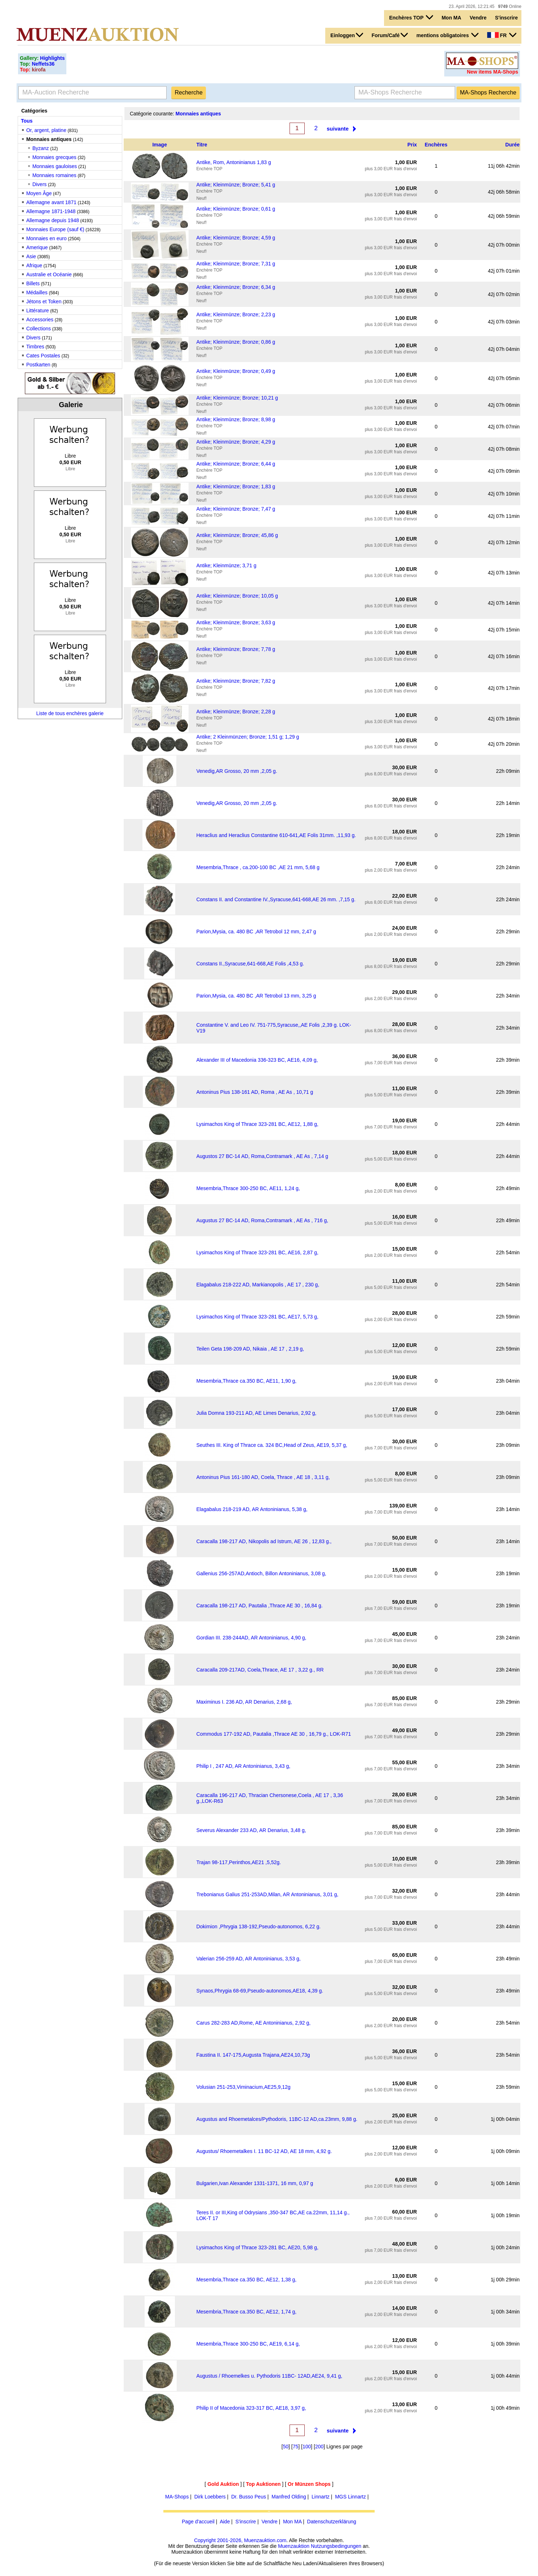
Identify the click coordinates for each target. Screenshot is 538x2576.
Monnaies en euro (46, 238)
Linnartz (321, 2497)
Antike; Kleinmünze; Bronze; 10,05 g (237, 596)
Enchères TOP (411, 17)
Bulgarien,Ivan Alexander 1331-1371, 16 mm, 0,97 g (254, 2183)
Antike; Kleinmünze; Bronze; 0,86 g (235, 342)
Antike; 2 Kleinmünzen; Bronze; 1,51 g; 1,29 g (247, 737)
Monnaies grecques (54, 157)
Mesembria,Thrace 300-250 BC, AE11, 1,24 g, (248, 1188)
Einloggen (346, 35)
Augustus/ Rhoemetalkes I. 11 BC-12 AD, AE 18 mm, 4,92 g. (264, 2151)
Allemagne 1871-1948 (51, 211)
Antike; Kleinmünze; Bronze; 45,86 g (237, 535)
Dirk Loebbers (210, 2497)
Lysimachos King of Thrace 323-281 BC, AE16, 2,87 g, (257, 1252)
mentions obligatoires (447, 35)
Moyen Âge (39, 193)
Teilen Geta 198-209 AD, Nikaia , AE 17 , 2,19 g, (250, 1349)
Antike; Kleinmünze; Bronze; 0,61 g (235, 209)
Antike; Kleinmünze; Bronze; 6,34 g (235, 287)
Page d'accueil (198, 2521)
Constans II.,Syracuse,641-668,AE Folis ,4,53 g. (250, 963)
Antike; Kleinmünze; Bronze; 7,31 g (235, 264)
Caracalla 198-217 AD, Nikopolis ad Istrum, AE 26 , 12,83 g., (263, 1541)
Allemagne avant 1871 (51, 202)
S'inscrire (506, 18)
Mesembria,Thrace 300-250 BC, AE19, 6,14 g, (248, 2344)
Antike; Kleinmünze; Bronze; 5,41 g (235, 185)
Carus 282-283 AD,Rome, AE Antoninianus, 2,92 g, (253, 2023)
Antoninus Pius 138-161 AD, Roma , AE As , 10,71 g (254, 1092)
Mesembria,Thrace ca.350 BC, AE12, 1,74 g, (246, 2312)
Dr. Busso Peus (248, 2497)
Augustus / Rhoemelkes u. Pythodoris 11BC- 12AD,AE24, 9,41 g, (269, 2376)
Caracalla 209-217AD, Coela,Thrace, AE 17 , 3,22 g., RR (259, 1670)
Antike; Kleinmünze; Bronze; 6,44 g (235, 464)
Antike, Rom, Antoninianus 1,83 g (233, 162)
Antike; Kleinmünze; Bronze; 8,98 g (235, 419)
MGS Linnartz (350, 2497)
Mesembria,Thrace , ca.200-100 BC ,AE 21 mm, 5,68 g (257, 867)
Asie (31, 256)
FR (501, 35)
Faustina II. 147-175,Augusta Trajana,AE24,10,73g (253, 2055)
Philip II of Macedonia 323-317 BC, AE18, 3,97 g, (251, 2408)
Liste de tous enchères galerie (70, 713)
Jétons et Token (44, 301)
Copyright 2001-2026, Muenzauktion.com (240, 2540)
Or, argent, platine (46, 130)
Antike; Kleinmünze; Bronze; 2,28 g (235, 711)
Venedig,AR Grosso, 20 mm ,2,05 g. (236, 771)
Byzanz (40, 148)
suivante (338, 129)
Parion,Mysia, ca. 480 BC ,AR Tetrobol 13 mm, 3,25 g (256, 996)
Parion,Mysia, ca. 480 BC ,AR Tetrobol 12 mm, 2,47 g (256, 931)
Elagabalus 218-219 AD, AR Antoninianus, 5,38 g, (251, 1509)
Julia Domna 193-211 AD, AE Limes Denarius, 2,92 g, (256, 1413)
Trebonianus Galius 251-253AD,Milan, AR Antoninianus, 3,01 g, (267, 1894)
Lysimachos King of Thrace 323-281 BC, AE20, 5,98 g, (257, 2247)
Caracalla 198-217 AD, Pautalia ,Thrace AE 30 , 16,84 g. (259, 1605)
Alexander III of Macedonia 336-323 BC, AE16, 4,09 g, (257, 1060)
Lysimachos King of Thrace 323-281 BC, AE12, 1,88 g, (257, 1124)
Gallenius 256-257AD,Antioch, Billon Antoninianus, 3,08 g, (261, 1573)
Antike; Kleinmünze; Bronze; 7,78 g (235, 649)
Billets (33, 283)
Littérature (37, 310)
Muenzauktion (293, 2546)
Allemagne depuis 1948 (52, 220)
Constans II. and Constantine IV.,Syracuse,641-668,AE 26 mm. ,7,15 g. (276, 899)
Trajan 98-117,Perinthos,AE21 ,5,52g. (238, 1862)
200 (319, 2446)
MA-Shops (177, 2497)
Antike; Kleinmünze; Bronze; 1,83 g (235, 486)
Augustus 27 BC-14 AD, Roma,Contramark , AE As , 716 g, (262, 1220)
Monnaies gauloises (54, 166)
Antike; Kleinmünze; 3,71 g (226, 565)
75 (296, 2446)
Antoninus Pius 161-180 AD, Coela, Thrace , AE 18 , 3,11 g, (263, 1477)
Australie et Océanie (49, 274)
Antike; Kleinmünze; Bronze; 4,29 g (235, 442)
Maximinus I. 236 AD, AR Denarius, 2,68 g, (244, 1702)
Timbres (35, 346)
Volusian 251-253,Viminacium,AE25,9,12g (243, 2087)
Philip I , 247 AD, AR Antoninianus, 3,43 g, (243, 1766)
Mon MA (451, 18)
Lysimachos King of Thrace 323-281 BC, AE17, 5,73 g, (257, 1317)
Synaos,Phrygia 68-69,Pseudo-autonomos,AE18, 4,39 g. (259, 1991)
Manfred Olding (289, 2497)
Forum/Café (389, 35)
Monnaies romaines (54, 175)
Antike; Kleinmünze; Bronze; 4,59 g (235, 238)
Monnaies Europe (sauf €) (55, 229)
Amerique (37, 247)
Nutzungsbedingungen (336, 2546)
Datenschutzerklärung (331, 2521)
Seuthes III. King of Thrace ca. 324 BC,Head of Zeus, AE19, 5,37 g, (271, 1445)
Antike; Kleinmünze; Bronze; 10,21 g (237, 398)
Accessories (39, 319)
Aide (225, 2521)
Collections (38, 328)
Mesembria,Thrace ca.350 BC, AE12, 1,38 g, (246, 2279)
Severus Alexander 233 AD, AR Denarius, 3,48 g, (251, 1830)
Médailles (37, 292)
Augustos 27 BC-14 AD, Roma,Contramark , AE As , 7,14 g (262, 1156)
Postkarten (38, 364)
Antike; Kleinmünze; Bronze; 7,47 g (235, 509)
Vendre (478, 18)
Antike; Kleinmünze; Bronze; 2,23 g (235, 314)
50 (285, 2446)
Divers (39, 184)
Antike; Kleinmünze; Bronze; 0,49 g (235, 371)
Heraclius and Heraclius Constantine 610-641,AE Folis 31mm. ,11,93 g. (276, 835)
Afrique (34, 265)
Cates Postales (43, 355)
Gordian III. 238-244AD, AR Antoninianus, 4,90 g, (251, 1638)
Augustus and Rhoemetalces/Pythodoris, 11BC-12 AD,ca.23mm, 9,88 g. (276, 2119)
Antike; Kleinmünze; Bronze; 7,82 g (235, 681)
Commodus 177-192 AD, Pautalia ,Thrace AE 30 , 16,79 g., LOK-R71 (273, 1734)
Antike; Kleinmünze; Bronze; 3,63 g (235, 622)
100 (307, 2446)
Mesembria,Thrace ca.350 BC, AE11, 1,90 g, (246, 1381)
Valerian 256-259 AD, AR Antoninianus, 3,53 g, (248, 1958)
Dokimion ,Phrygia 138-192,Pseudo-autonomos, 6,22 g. (258, 1926)
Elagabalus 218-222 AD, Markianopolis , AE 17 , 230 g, (257, 1284)
